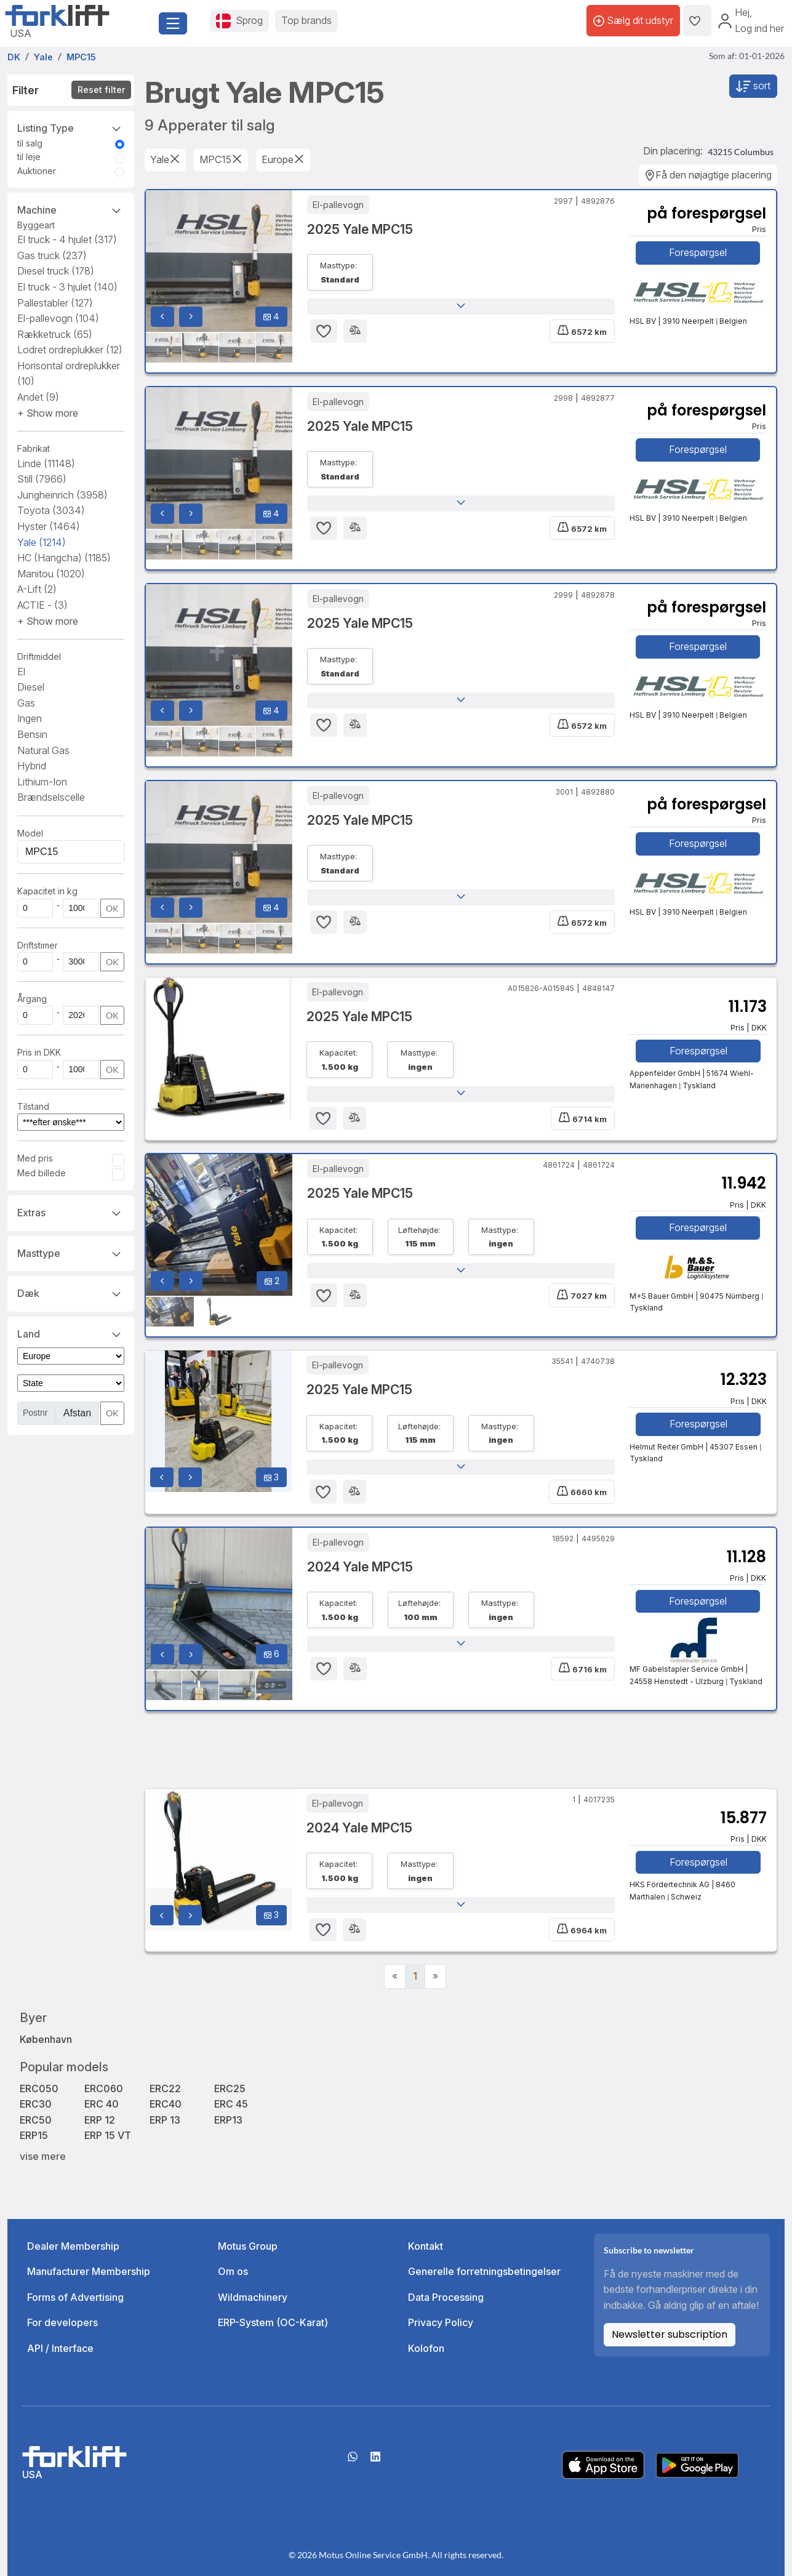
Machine (70, 209)
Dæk (70, 1292)
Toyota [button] (51, 510)
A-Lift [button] (37, 589)
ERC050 (39, 2088)
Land (70, 1333)
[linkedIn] (375, 2461)
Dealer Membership (73, 2246)
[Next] (435, 1976)
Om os (233, 2271)
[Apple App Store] (603, 2464)
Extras (70, 1212)
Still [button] (41, 479)
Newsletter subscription (669, 2334)
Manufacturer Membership (88, 2271)
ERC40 (166, 2104)
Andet (38, 397)
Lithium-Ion (42, 782)
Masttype (70, 1252)
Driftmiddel (39, 656)
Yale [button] (41, 542)
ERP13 (228, 2120)
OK (112, 908)
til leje (29, 156)
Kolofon (426, 2348)
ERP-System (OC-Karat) (273, 2322)
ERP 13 (165, 2120)
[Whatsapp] (352, 2461)
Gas (26, 703)
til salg (29, 143)
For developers (62, 2322)
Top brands (306, 20)
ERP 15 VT (107, 2135)
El (21, 671)
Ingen (29, 718)
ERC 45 (231, 2104)
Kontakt (425, 2246)
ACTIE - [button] (42, 605)
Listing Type (70, 127)
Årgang (32, 998)
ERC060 (103, 2088)
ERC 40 (101, 2104)
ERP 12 (99, 2120)
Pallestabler (55, 303)
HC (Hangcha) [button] (64, 558)
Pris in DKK (39, 1052)
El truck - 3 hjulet (67, 287)
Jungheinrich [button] (62, 495)
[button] (47, 413)
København (46, 2039)
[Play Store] (697, 2464)
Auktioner (36, 171)
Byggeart (36, 225)
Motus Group (248, 2246)
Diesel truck (55, 271)
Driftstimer (37, 945)
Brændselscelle (51, 797)
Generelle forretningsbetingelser (484, 2271)
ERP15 (34, 2135)
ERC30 (36, 2104)
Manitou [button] (51, 574)
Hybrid (31, 766)
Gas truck (52, 255)
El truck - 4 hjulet (67, 239)
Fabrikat (33, 448)
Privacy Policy (440, 2322)
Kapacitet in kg (47, 891)
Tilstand (33, 1106)
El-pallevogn (58, 318)
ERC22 (165, 2088)
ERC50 (36, 2120)
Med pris (35, 1158)
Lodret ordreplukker (69, 349)
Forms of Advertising (75, 2297)
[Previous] (395, 1976)
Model (30, 833)
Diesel (30, 687)
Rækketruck (54, 334)
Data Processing (446, 2297)
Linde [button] (46, 463)
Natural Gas (43, 750)
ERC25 (230, 2088)
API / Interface (60, 2348)
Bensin (32, 734)
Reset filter (101, 89)
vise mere (43, 2156)
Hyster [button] (48, 526)
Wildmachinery (252, 2297)
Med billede (41, 1173)
